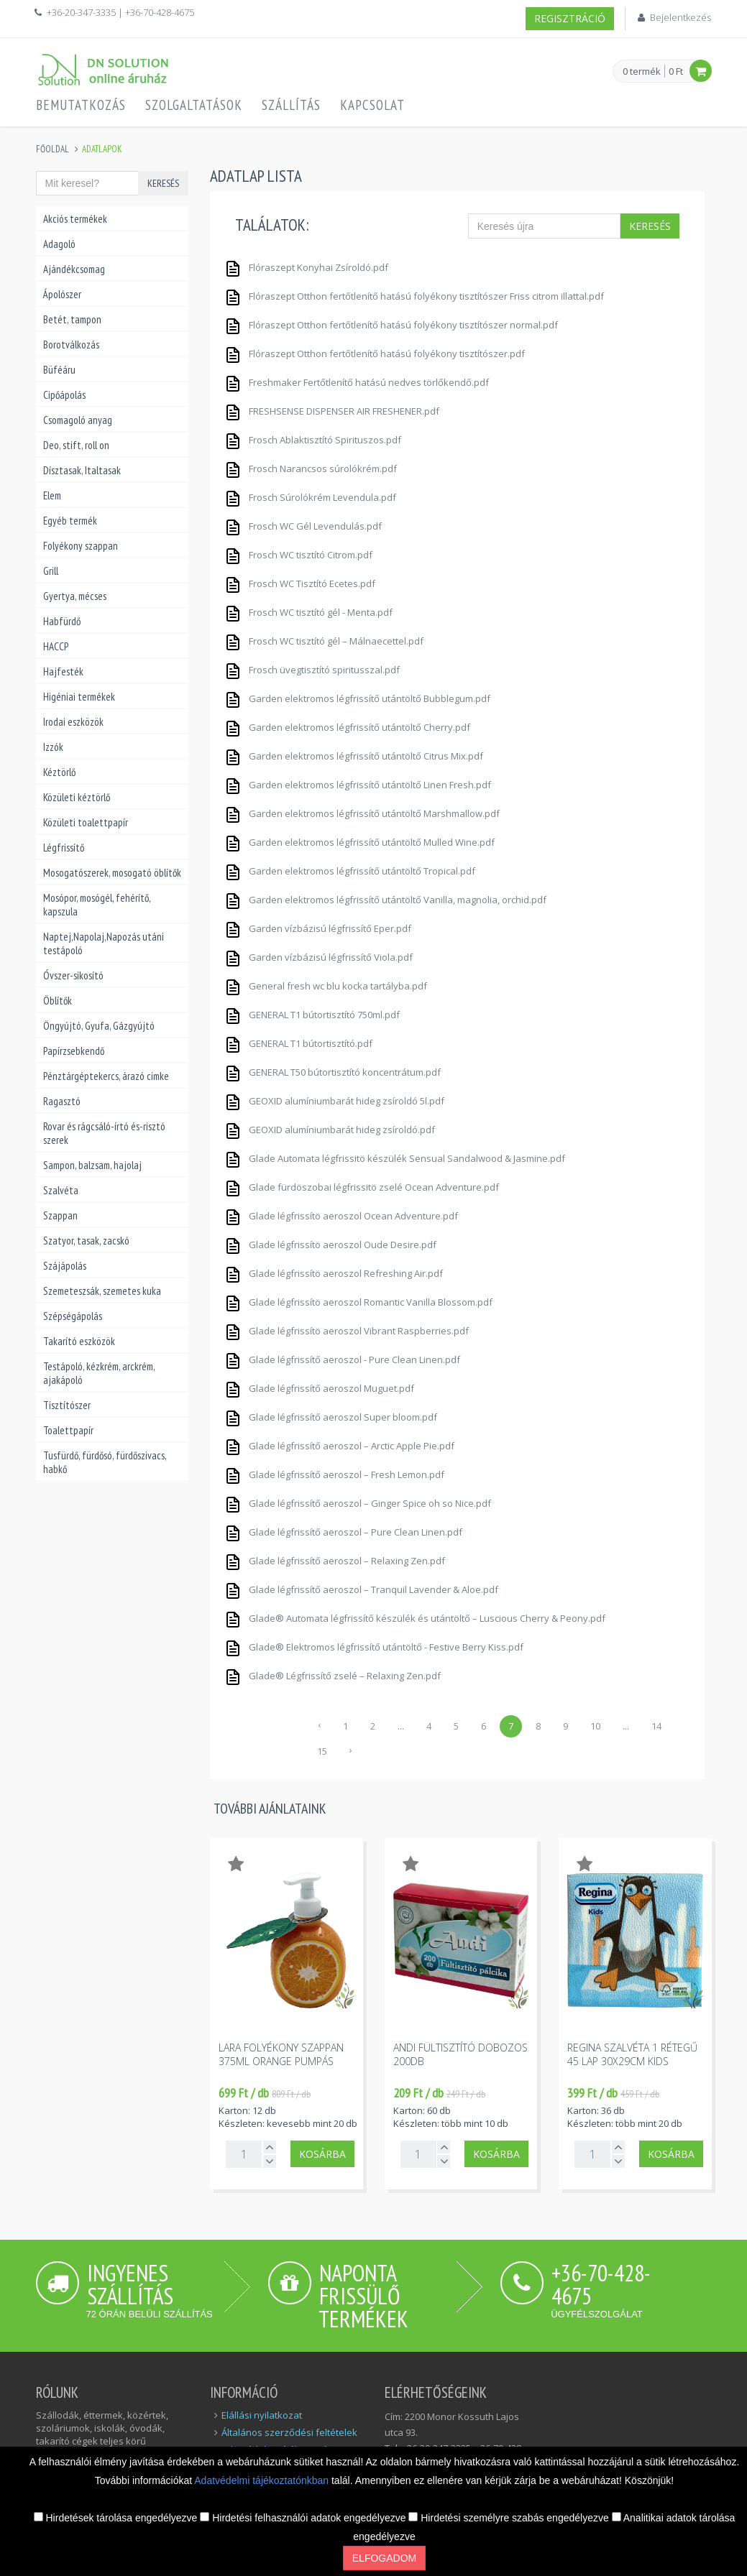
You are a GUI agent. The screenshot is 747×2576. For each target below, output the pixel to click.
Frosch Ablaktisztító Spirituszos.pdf (312, 438)
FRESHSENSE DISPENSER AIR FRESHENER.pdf (331, 409)
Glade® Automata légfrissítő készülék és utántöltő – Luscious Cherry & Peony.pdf (414, 1616)
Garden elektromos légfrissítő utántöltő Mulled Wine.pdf (359, 840)
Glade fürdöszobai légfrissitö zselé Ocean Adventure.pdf (361, 1185)
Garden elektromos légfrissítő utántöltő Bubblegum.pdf (357, 696)
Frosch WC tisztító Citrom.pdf (298, 553)
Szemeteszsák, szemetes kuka (102, 1291)
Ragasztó (62, 1101)
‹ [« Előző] (319, 1724)
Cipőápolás (64, 395)
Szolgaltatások (193, 105)
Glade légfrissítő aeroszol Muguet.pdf (319, 1386)
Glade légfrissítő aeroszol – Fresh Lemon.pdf (334, 1472)
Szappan (60, 1215)
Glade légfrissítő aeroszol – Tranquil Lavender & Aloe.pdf (361, 1587)
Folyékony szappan (80, 546)
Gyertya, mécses (74, 596)
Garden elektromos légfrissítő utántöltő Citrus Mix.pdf (353, 754)
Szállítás (291, 105)
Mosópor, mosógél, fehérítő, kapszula (96, 904)
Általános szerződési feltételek (289, 2432)
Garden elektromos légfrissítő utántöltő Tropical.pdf (349, 869)
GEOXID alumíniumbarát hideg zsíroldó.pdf (329, 1127)
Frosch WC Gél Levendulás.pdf (303, 524)
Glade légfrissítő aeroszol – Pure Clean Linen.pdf (343, 1530)
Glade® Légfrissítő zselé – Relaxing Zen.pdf (332, 1673)
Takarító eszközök (79, 1341)
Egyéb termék (70, 520)
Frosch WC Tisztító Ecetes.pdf (299, 581)
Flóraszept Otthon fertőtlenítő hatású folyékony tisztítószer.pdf (374, 351)
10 (595, 1725)
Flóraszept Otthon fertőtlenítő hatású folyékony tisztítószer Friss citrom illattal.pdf (414, 294)
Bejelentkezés (680, 17)
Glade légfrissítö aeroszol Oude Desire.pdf (330, 1242)
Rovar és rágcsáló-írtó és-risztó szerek (104, 1133)
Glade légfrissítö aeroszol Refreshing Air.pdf (333, 1271)
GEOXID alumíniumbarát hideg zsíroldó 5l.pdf (334, 1099)
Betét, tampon (72, 319)
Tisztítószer (67, 1405)
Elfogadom (384, 2558)
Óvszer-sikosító (73, 975)
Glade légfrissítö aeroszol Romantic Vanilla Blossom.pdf (358, 1300)
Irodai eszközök (73, 722)
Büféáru (59, 370)
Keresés (163, 183)
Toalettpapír (68, 1430)
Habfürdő (62, 621)
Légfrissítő (63, 847)
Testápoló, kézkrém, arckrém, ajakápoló (99, 1373)
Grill (50, 571)
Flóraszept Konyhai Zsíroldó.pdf (306, 265)
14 (656, 1725)
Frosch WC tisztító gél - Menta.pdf (308, 610)
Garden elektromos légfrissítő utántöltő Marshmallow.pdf (362, 811)
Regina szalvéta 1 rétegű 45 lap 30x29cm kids (632, 2054)
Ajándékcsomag (74, 269)
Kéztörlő (59, 772)
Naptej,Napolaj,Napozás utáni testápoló (103, 943)
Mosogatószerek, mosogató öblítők (112, 873)
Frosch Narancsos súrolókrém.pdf (310, 466)
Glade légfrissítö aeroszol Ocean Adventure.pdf (341, 1214)
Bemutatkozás (81, 105)
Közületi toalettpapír (85, 822)
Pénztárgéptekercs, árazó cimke (106, 1076)
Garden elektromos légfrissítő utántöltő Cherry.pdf (347, 725)
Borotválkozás (71, 344)
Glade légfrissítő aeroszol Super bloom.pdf (330, 1415)
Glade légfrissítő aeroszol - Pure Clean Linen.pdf (342, 1357)
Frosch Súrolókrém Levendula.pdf (310, 495)
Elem (52, 495)
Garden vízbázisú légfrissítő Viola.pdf (318, 955)
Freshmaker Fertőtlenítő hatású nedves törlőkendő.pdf (356, 380)
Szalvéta (60, 1190)
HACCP (55, 646)
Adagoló (59, 244)
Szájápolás (64, 1266)
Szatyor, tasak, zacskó (86, 1240)
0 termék (642, 72)
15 (322, 1751)
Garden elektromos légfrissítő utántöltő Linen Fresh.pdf (357, 782)
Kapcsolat (372, 105)
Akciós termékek (75, 219)
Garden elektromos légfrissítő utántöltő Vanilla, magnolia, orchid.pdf (385, 897)
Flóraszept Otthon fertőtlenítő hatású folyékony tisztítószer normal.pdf (391, 323)
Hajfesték (63, 671)
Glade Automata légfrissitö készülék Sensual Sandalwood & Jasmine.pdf (394, 1156)
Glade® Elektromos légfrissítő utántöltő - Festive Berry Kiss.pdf (373, 1645)
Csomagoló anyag (77, 420)
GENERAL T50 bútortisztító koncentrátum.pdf (332, 1070)
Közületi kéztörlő (76, 797)
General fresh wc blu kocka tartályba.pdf (325, 984)
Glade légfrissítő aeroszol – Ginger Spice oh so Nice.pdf (357, 1501)
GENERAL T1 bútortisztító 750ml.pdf (312, 1012)
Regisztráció (569, 18)
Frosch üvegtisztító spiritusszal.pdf (312, 668)
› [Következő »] (350, 1749)
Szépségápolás (72, 1316)
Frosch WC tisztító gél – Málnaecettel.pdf (323, 639)
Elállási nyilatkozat (261, 2415)
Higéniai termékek (79, 696)
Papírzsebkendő (73, 1051)
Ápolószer (62, 294)
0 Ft (676, 71)
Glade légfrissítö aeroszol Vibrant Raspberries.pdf (346, 1329)
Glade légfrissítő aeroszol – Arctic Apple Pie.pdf (339, 1444)
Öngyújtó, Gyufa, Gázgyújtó (99, 1026)
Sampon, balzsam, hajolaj (92, 1165)
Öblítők (57, 1000)
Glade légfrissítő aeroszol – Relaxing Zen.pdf (334, 1559)
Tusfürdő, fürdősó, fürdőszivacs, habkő (104, 1462)
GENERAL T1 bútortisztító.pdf (298, 1041)
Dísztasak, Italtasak (82, 470)
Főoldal (52, 149)
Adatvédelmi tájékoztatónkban (262, 2480)
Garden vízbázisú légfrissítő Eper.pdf (317, 926)
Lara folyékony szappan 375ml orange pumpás (281, 2054)
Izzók (53, 747)
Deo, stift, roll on (76, 445)
